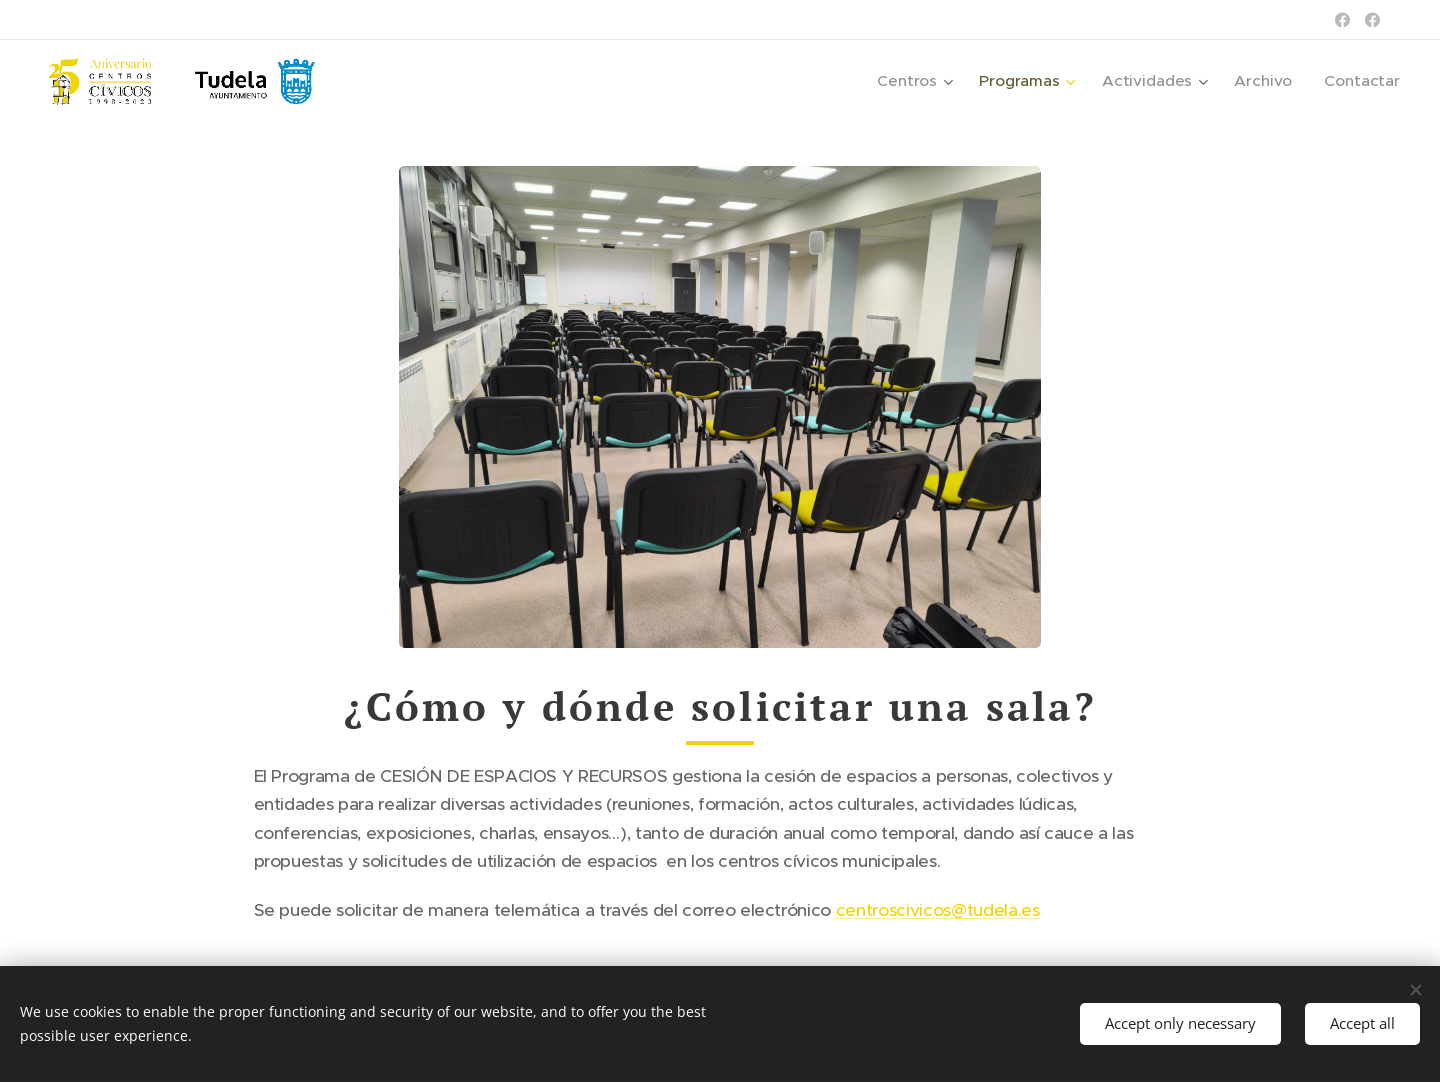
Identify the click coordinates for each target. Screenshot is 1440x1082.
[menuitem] (929, 81)
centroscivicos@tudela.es (938, 910)
